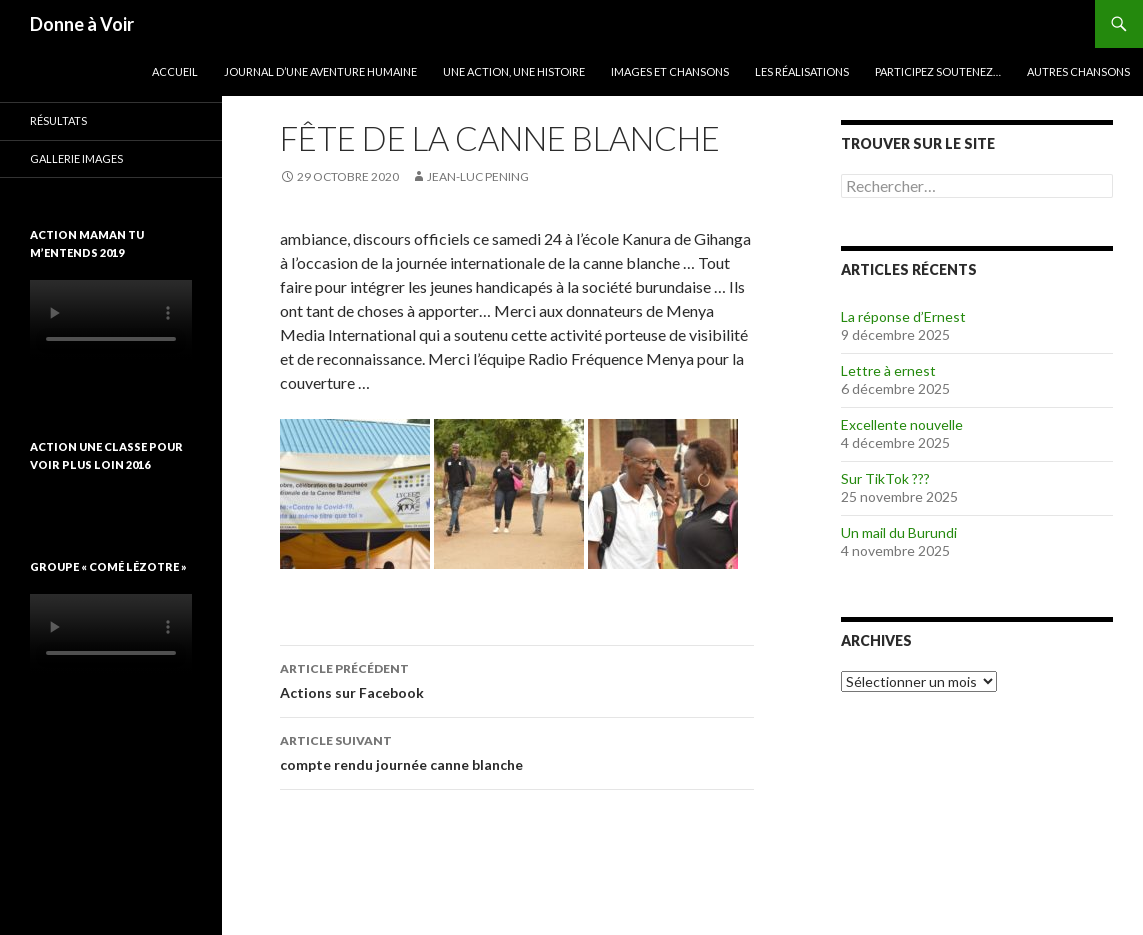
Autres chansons (1078, 71)
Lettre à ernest (888, 370)
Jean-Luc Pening (478, 176)
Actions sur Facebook (517, 679)
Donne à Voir (82, 24)
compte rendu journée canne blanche (517, 751)
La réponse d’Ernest (903, 316)
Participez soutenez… (938, 71)
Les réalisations (802, 71)
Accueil (175, 71)
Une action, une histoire (514, 71)
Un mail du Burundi (899, 532)
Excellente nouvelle (902, 424)
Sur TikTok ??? (885, 478)
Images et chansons (670, 71)
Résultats (58, 120)
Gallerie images (76, 158)
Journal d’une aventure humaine (320, 71)
